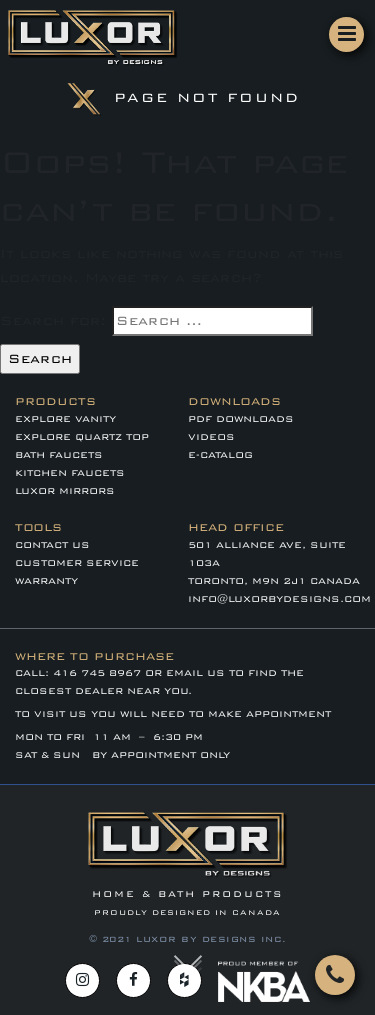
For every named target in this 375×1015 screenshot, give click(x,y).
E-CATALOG (220, 455)
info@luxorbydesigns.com (279, 599)
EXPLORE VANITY (65, 419)
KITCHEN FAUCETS (70, 473)
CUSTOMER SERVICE (77, 563)
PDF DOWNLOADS (241, 419)
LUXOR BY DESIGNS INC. (211, 939)
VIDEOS (211, 437)
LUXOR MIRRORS (65, 491)
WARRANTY (46, 581)
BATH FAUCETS (59, 455)
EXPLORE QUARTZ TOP (82, 437)
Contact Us (52, 545)
